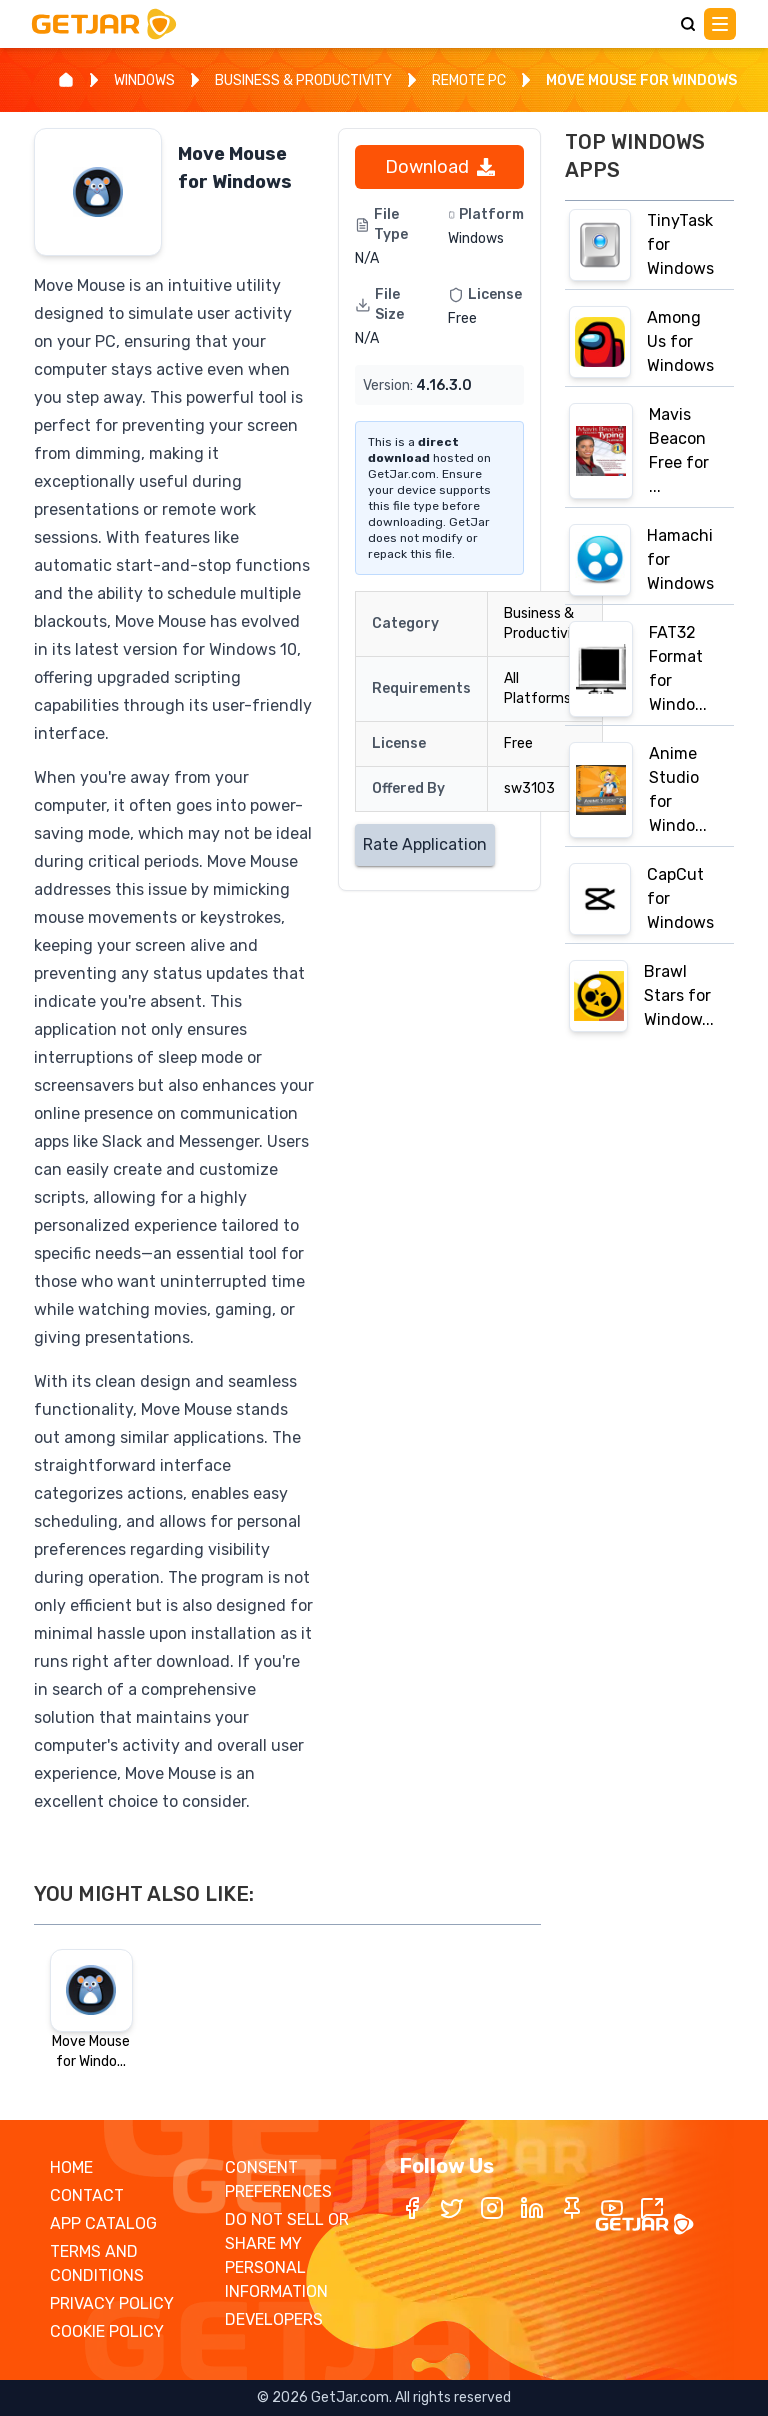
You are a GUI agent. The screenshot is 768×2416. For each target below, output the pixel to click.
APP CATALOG (103, 2223)
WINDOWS (144, 80)
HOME (71, 2167)
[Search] (688, 24)
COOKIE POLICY (107, 2331)
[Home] (66, 80)
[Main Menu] (720, 24)
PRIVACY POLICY (112, 2303)
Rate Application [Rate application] (425, 844)
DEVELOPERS (274, 2319)
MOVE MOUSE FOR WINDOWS (641, 80)
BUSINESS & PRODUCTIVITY (303, 80)
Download (440, 167)
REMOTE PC (469, 80)
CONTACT (87, 2195)
